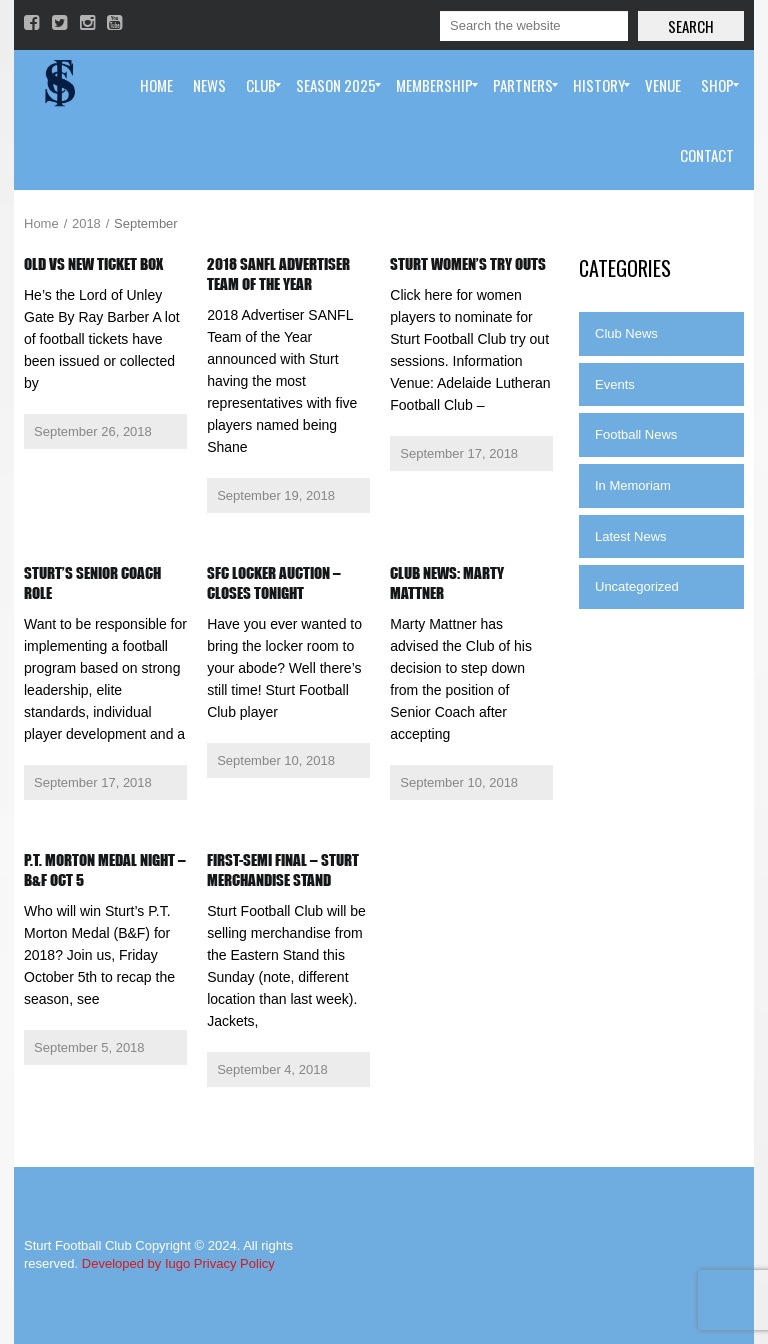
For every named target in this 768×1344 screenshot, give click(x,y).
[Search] (534, 26)
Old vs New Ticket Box (93, 264)
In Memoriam (633, 485)
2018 (86, 223)
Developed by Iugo (136, 1263)
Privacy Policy (234, 1263)
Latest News (631, 536)
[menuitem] (156, 85)
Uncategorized (637, 586)
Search (691, 26)
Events (615, 384)
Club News (626, 333)
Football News (636, 434)
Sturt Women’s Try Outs (468, 264)
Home (41, 223)
